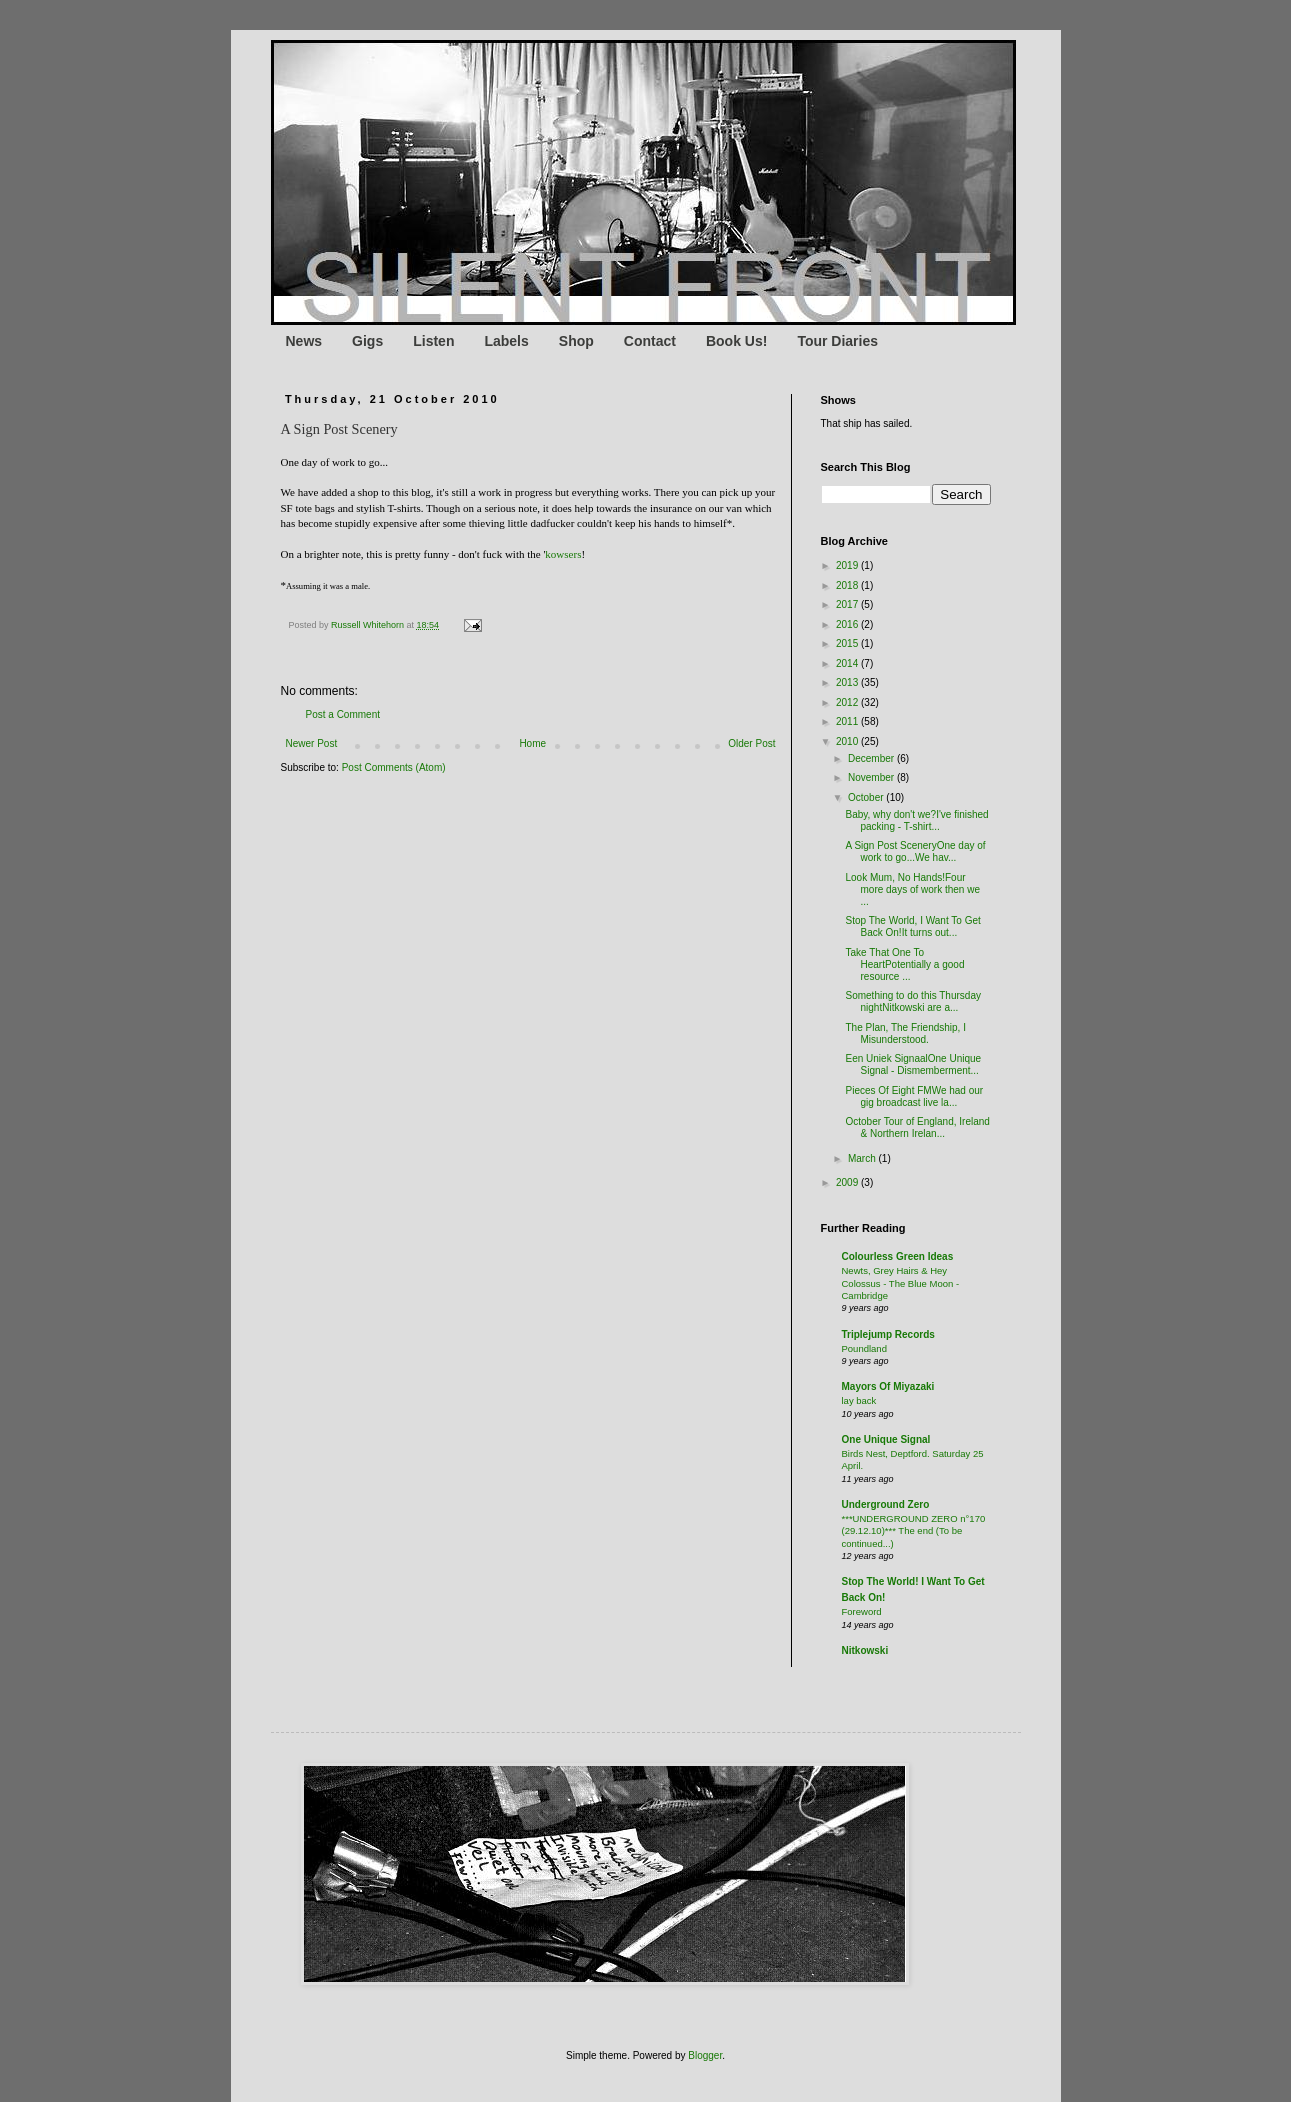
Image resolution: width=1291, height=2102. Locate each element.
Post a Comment (343, 714)
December (872, 758)
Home (532, 743)
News (304, 341)
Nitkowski (865, 1650)
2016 (848, 624)
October (867, 797)
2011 (848, 721)
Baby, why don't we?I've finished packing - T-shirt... (917, 820)
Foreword (862, 1611)
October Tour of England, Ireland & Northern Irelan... (918, 1127)
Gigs (367, 341)
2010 (848, 741)
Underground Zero (886, 1504)
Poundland (864, 1348)
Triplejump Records (888, 1334)
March (863, 1158)
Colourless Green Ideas (898, 1256)
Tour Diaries (837, 341)
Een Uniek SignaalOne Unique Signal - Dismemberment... (914, 1064)
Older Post (751, 743)
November (872, 777)
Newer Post (312, 743)
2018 (848, 585)
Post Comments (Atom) (394, 767)
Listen (433, 341)
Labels (506, 341)
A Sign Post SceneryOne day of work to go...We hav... (916, 851)
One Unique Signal (886, 1439)
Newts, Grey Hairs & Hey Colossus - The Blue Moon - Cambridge (901, 1283)
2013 (848, 682)
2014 (848, 663)
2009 (848, 1182)
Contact (650, 341)
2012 (848, 702)
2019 (848, 565)
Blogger (705, 2055)
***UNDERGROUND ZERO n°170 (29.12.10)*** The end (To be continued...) (914, 1531)
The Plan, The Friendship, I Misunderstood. (906, 1033)
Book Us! (736, 341)
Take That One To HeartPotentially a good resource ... (905, 964)
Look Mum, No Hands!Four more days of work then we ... (913, 889)
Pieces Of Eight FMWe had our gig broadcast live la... (915, 1096)
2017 (848, 604)
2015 (848, 643)
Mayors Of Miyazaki (888, 1386)
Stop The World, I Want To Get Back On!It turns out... (913, 926)
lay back (859, 1400)
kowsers (563, 554)
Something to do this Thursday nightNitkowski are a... (913, 1001)
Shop (576, 341)
